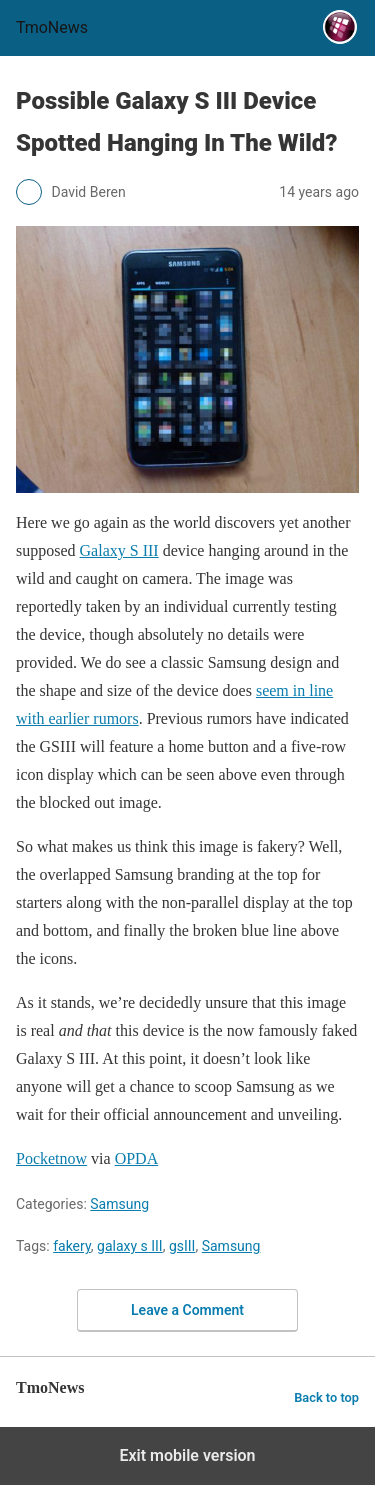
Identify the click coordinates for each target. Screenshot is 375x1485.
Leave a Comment (187, 1310)
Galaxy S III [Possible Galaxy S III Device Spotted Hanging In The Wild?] (119, 550)
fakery (72, 1246)
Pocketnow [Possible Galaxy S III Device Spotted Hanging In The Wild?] (51, 1158)
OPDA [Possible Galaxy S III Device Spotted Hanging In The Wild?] (137, 1158)
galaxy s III (130, 1246)
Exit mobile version (187, 1455)
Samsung (119, 1204)
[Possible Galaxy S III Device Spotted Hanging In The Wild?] (187, 359)
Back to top (326, 1397)
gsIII (182, 1246)
